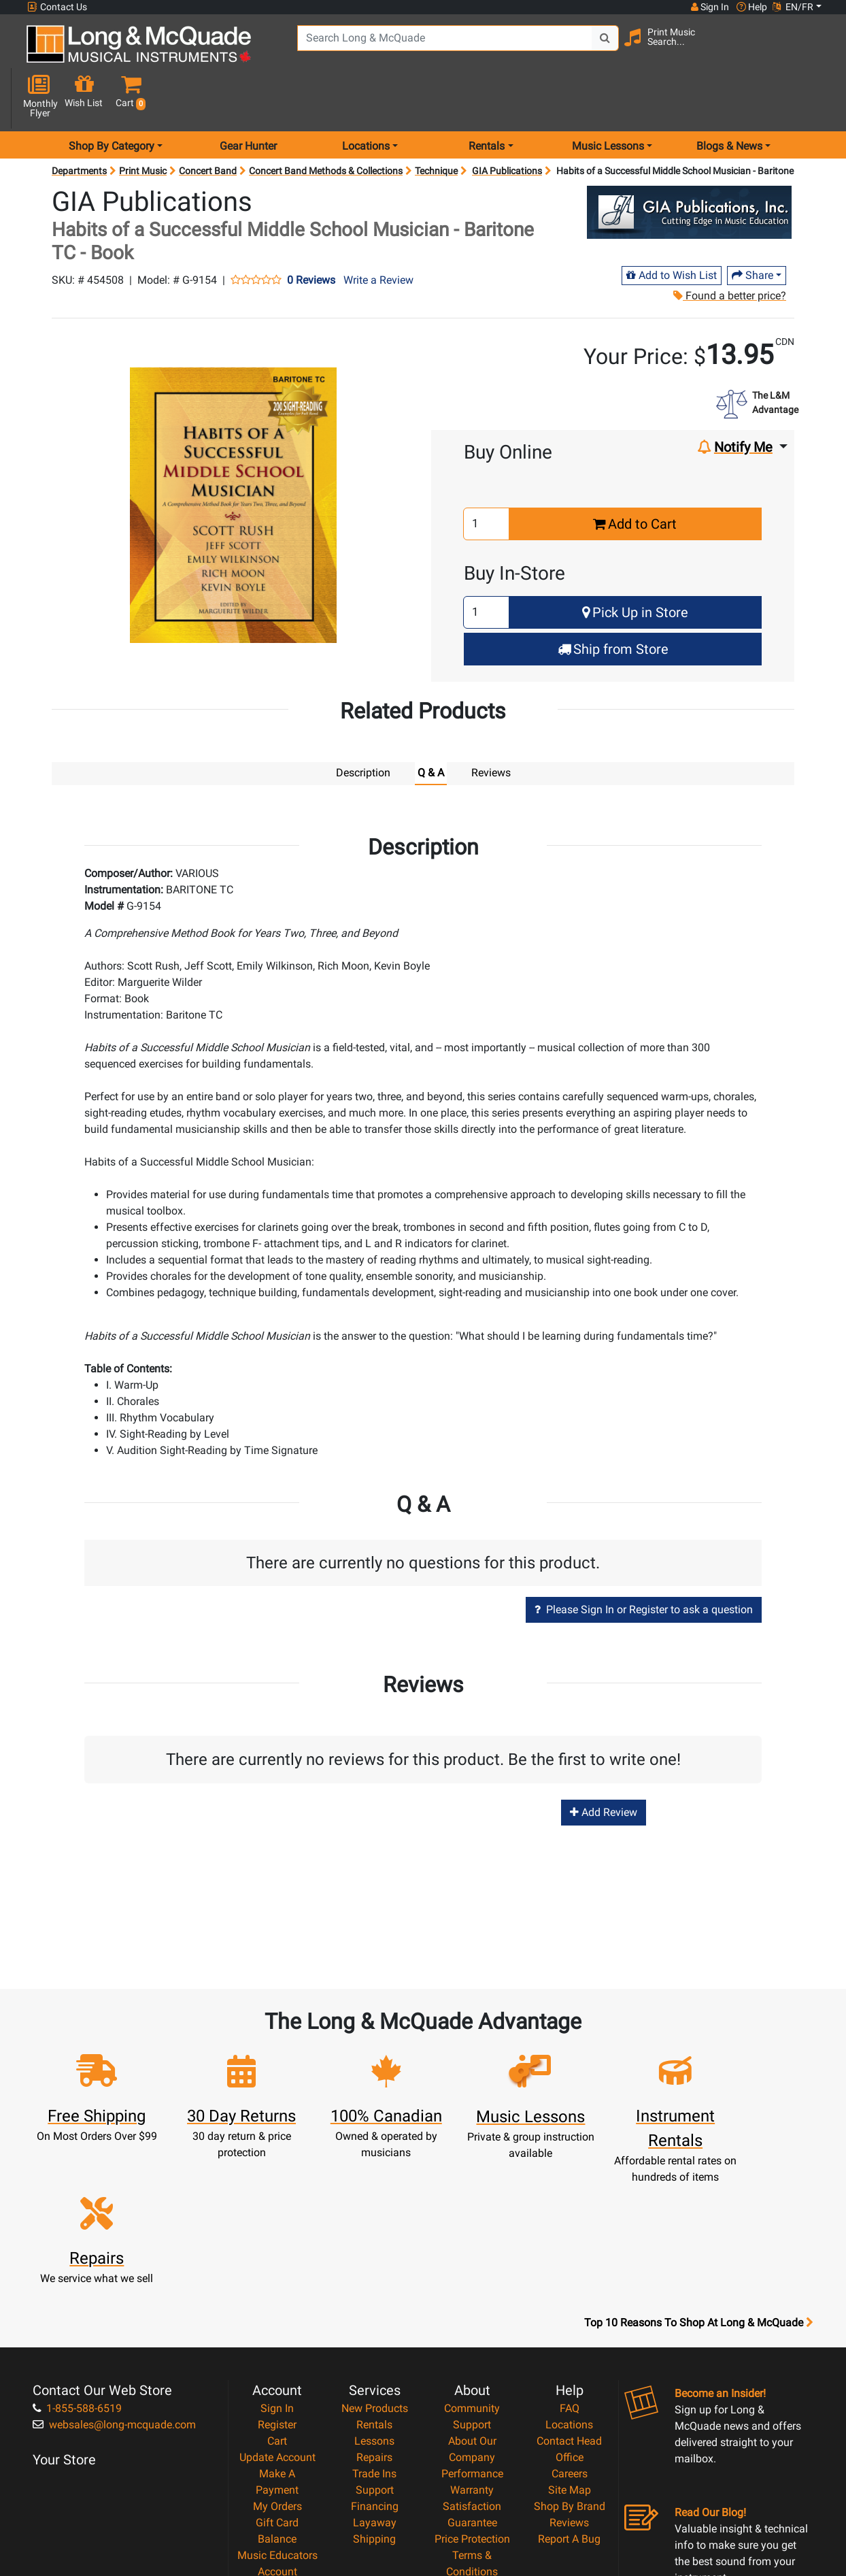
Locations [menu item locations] (366, 97)
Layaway (374, 2370)
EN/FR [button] (793, 6)
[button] (815, 49)
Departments (79, 122)
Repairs (374, 2305)
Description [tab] (363, 724)
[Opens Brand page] (689, 164)
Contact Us (57, 7)
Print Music (143, 122)
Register (277, 2272)
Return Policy (472, 2452)
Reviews (569, 2370)
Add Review (603, 1763)
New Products (374, 2256)
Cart (277, 2289)
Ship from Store (613, 601)
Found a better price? (729, 247)
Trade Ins (374, 2321)
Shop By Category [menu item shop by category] (111, 97)
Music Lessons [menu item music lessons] (608, 97)
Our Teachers (472, 2468)
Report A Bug (569, 2387)
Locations (569, 2272)
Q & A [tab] (431, 724)
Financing (375, 2354)
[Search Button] (593, 48)
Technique (436, 122)
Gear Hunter (248, 97)
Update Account (277, 2305)
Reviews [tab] (491, 724)
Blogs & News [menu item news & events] (729, 97)
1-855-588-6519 (77, 2256)
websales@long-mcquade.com (114, 2272)
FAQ (569, 2256)
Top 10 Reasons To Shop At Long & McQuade (698, 2171)
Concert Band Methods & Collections (326, 122)
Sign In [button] (709, 6)
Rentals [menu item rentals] (487, 97)
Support (375, 2338)
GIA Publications (507, 122)
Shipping (374, 2387)
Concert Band (208, 122)
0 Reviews (311, 232)
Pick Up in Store (635, 564)
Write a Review (378, 231)
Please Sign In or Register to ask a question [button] (644, 1560)
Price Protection (472, 2387)
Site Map (569, 2338)
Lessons (374, 2289)
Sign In (277, 2256)
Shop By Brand (569, 2354)
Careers (570, 2321)
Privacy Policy (472, 2436)
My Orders (277, 2354)
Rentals (374, 2272)
